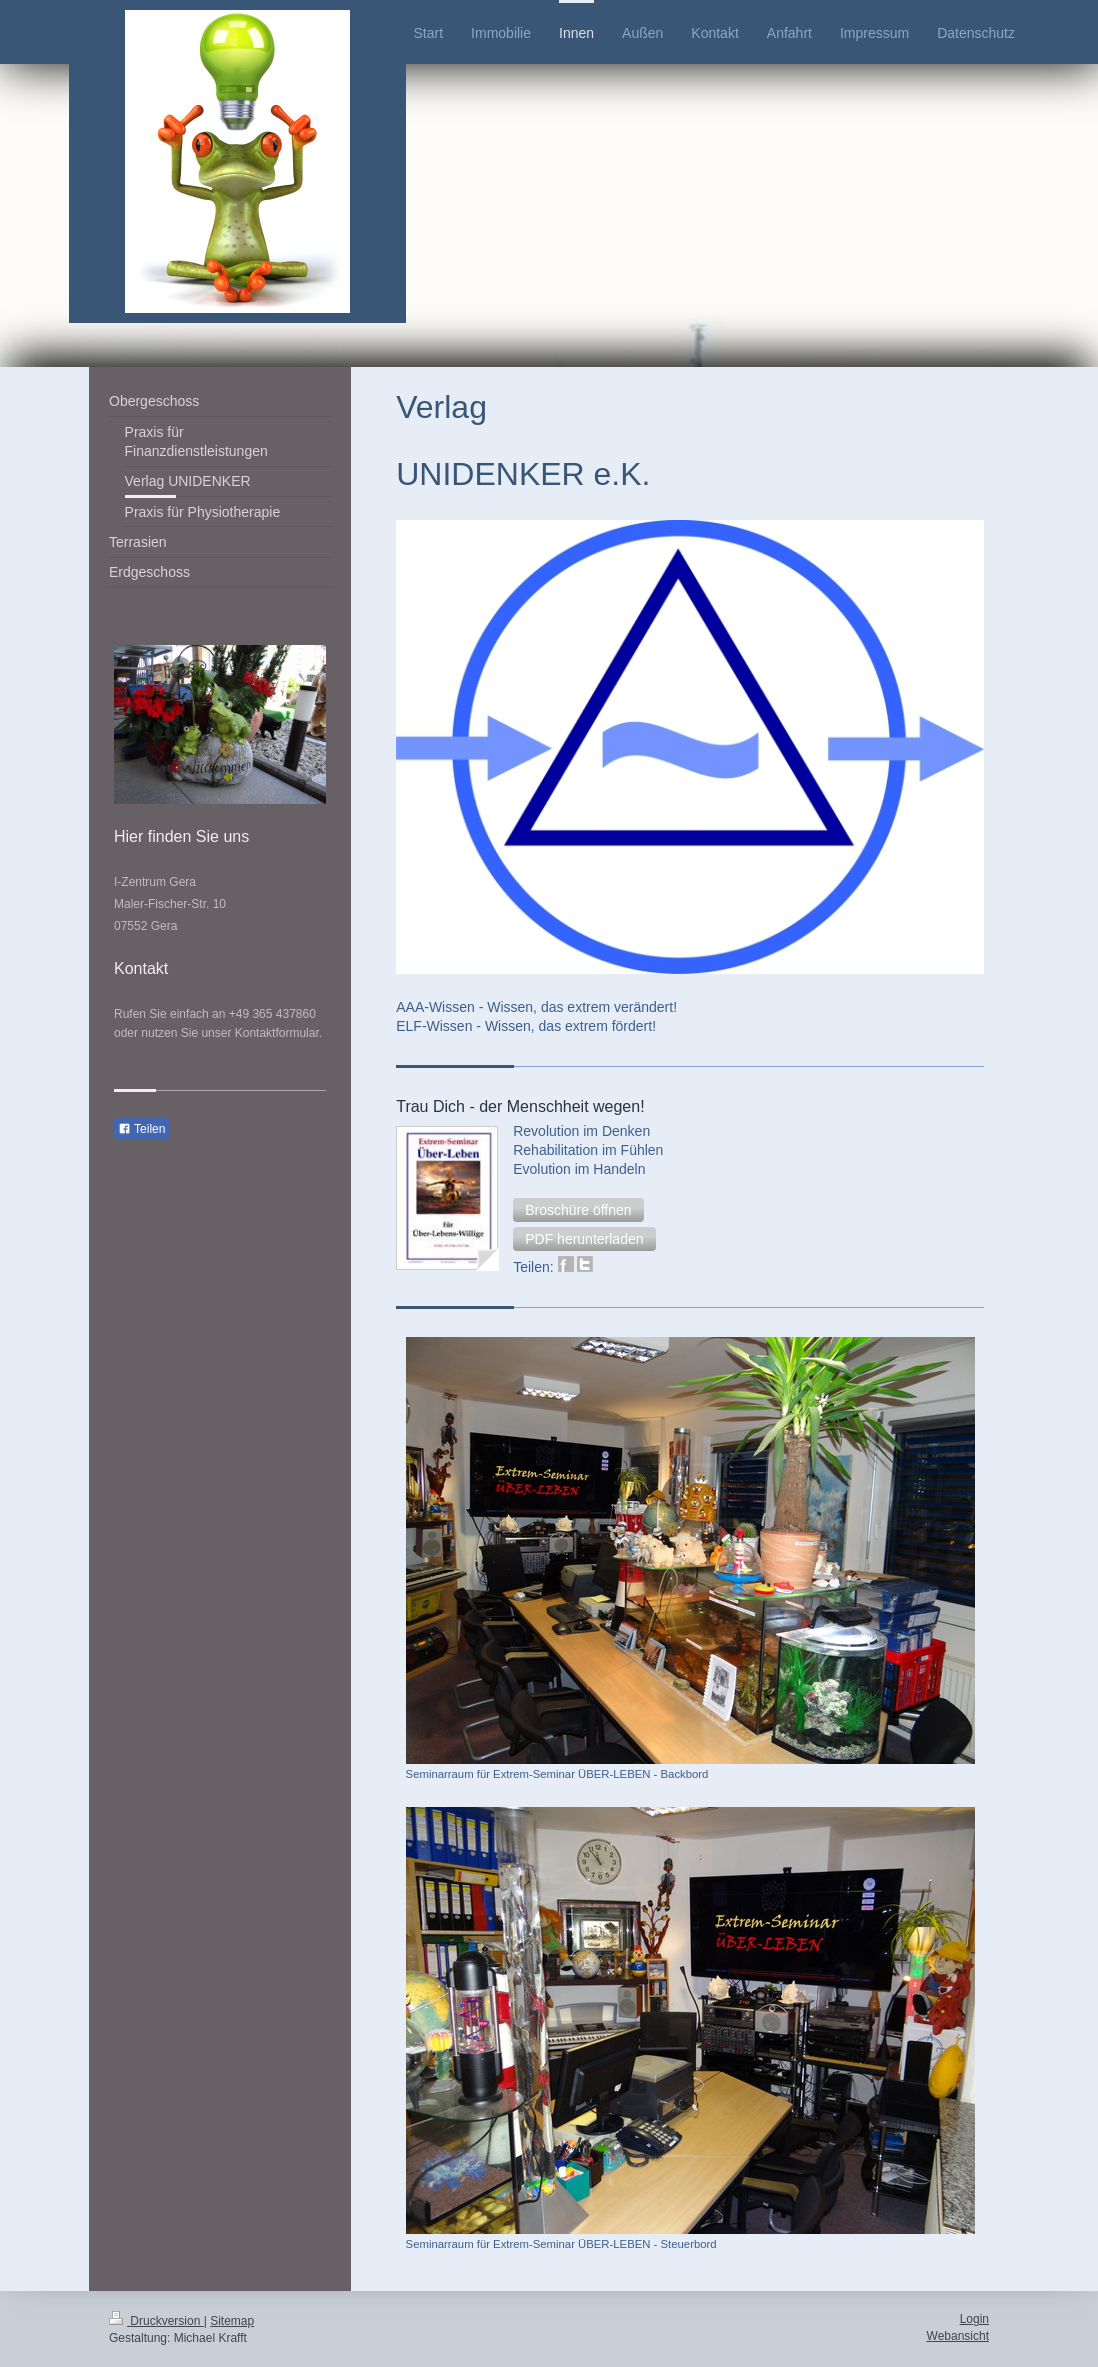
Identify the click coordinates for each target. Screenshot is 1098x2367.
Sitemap (232, 2321)
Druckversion (156, 2321)
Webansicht (958, 2336)
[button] (578, 1210)
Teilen (141, 1129)
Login (974, 2319)
